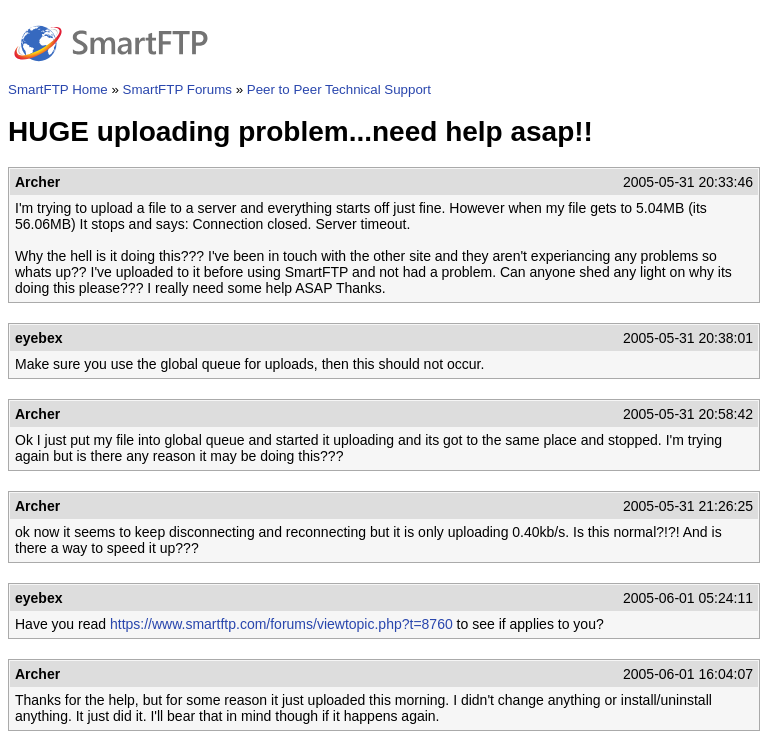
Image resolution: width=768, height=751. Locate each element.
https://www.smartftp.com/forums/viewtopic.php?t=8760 (281, 624)
